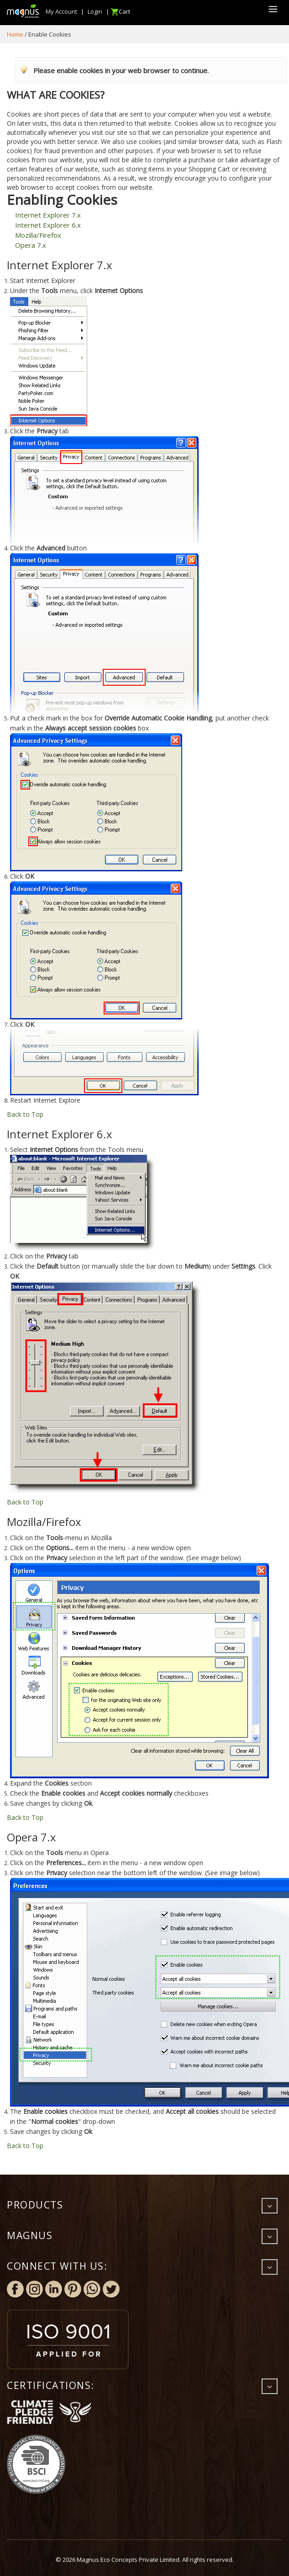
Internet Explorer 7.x (48, 214)
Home (15, 34)
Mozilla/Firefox (38, 235)
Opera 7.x (30, 245)
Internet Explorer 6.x (48, 224)
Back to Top (25, 1114)
